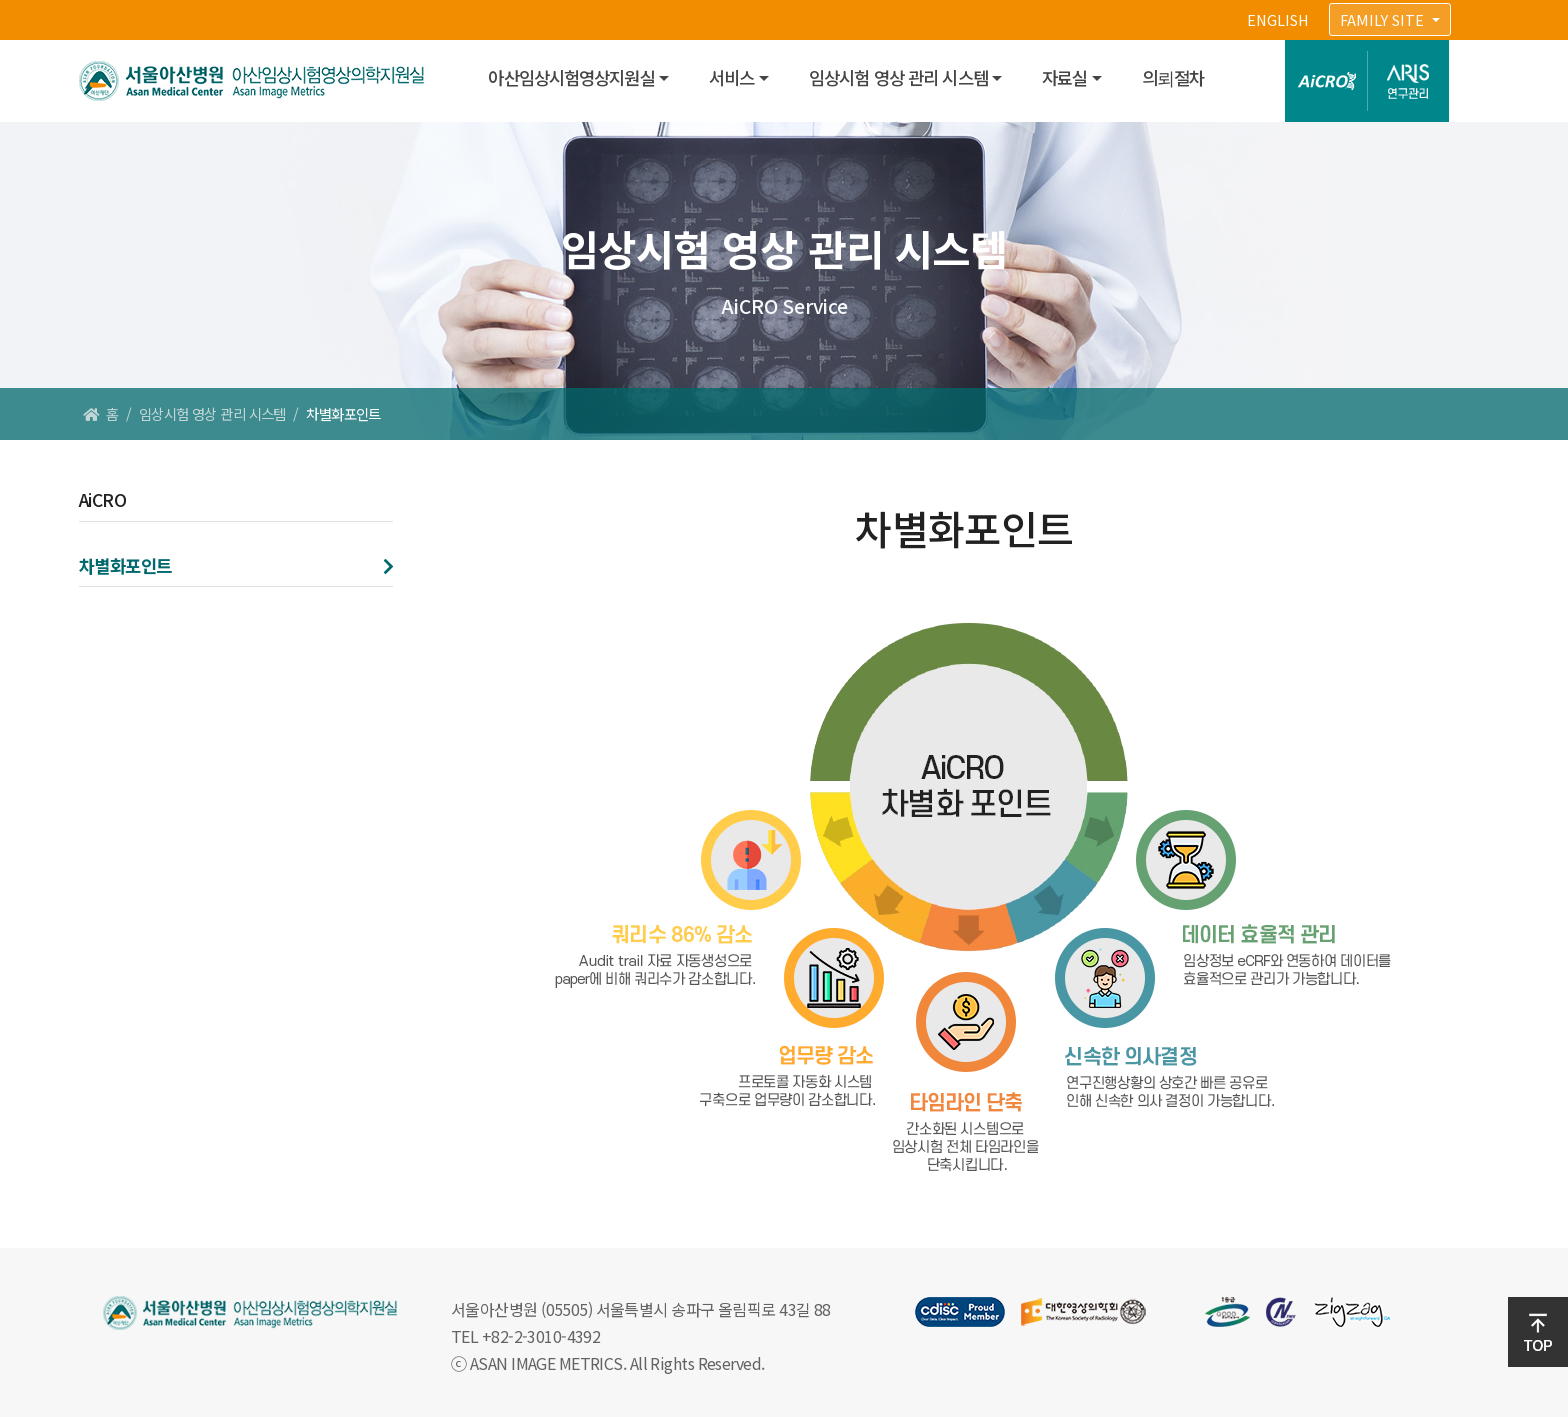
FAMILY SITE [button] (1384, 19)
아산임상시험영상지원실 (571, 77)
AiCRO (102, 499)
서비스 (731, 77)
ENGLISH (1278, 19)
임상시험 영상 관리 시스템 (898, 77)
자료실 (1064, 77)
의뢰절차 (1173, 77)
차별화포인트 (125, 565)
